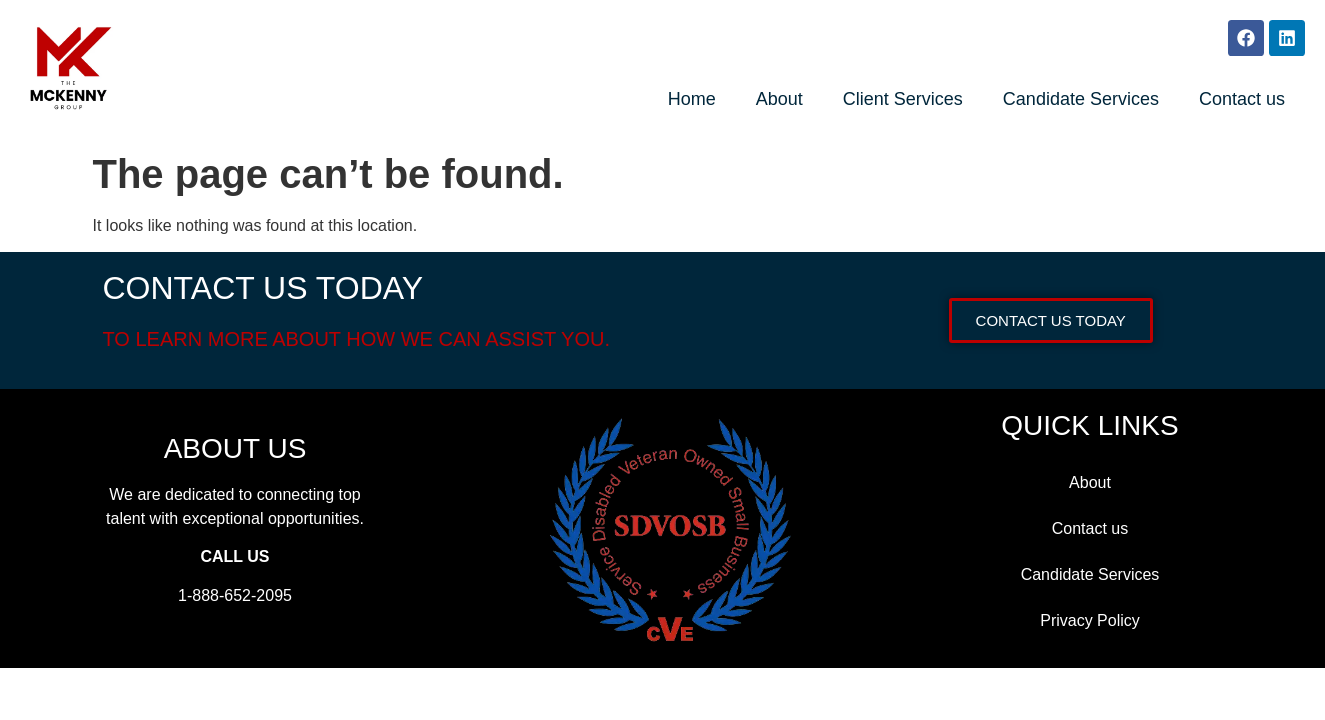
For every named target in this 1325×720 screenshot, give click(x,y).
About (779, 99)
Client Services (903, 99)
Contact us (1242, 99)
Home (692, 99)
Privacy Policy (1090, 620)
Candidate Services (1081, 99)
